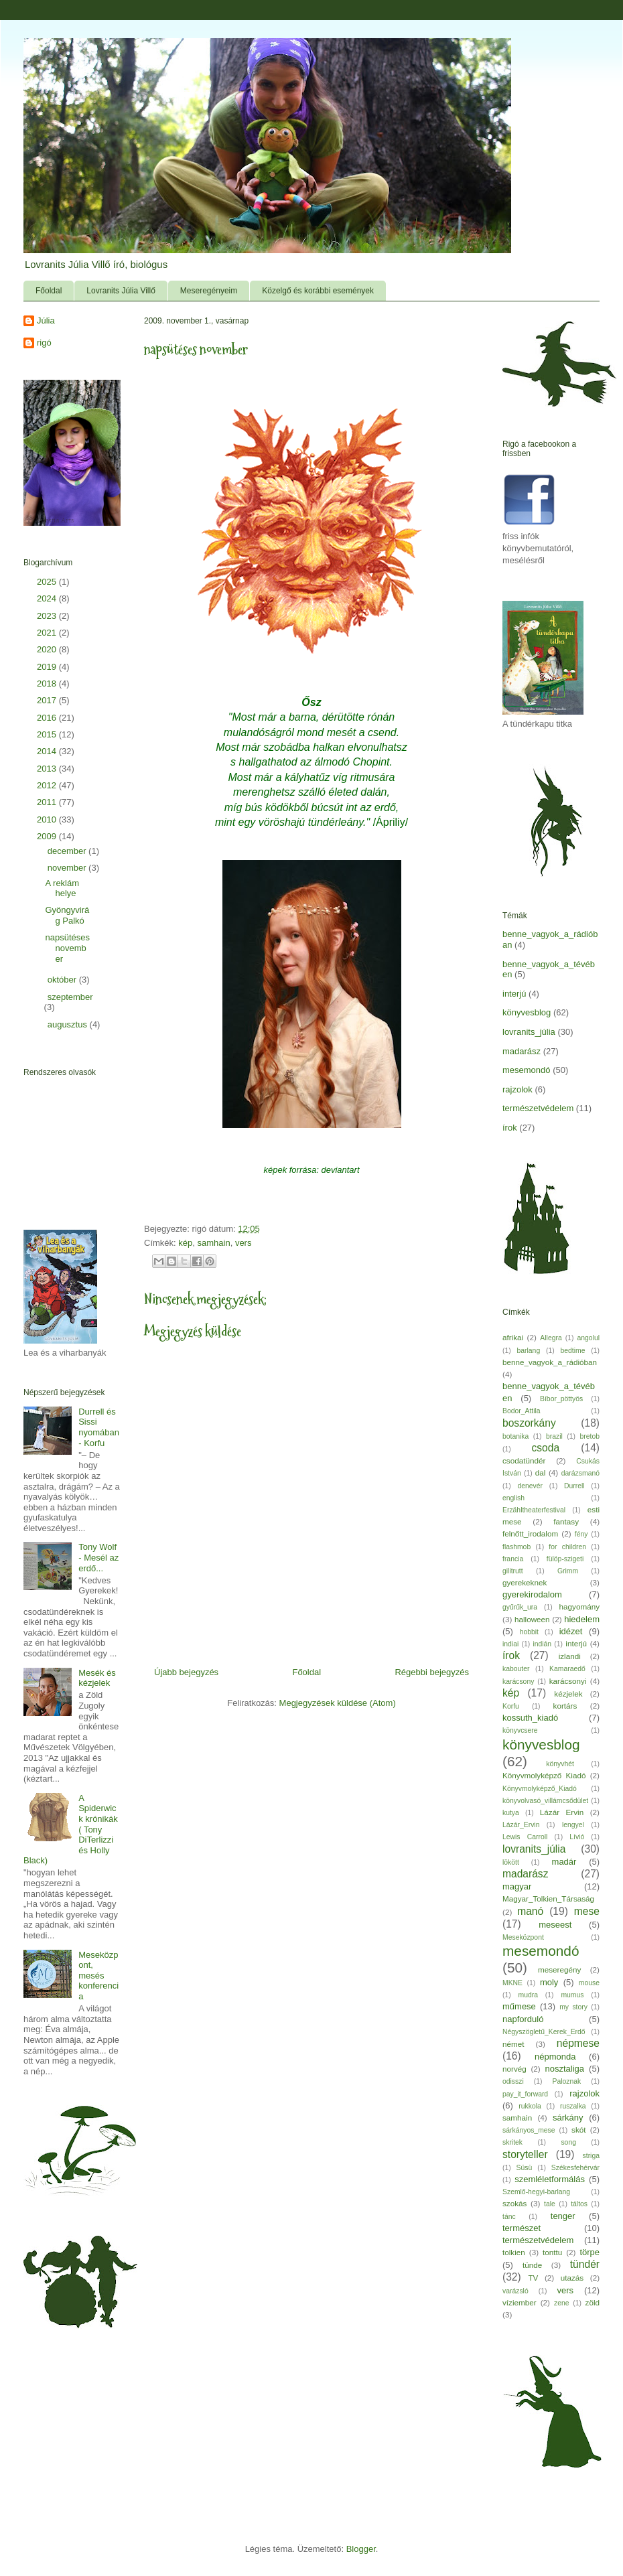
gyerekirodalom (532, 1594)
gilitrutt (512, 1571)
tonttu (552, 2252)
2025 (48, 582)
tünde (532, 2265)
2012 (48, 785)
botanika (515, 1436)
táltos (579, 2204)
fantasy (566, 1521)
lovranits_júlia (528, 1032)
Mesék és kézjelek (97, 1678)
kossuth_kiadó (530, 1718)
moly (549, 1982)
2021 (48, 633)
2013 (48, 769)
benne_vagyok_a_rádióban (549, 1362)
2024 (48, 598)
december (68, 851)
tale (549, 2204)
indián (542, 1644)
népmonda (555, 2057)
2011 (48, 802)
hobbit (529, 1632)
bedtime (573, 1350)
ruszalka (573, 2106)
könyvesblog (526, 1012)
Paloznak (567, 2081)
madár (564, 1862)
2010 (48, 819)
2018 (48, 683)
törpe (589, 2252)
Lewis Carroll (524, 1837)
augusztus (69, 1024)
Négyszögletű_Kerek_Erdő (543, 2031)
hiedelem (582, 1619)
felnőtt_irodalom (530, 1533)
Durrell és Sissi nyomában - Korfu (98, 1427)
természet (521, 2228)
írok (509, 1128)
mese (587, 1911)
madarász (521, 1051)
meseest (555, 1925)
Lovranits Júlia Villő (120, 290)
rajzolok (517, 1089)
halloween (532, 1619)
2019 (48, 667)
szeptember (70, 997)
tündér (585, 2264)
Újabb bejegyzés (186, 1672)
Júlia (46, 320)
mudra (528, 1995)
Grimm (567, 1571)
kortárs (565, 1705)
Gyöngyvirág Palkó (67, 915)
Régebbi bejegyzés (432, 1672)
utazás (572, 2277)
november (68, 868)
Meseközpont (523, 1937)
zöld (592, 2302)
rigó (44, 343)
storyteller (525, 2154)
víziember (519, 2302)
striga (591, 2155)
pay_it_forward (525, 2094)
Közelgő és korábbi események (318, 290)
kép (185, 1243)
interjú (514, 994)
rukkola (529, 2106)
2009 (48, 836)
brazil (554, 1436)
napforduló (522, 2019)
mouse (589, 1983)
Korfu (510, 1706)
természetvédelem (537, 1108)
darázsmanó (580, 1473)
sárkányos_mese (528, 2130)
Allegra (550, 1338)
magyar (516, 1886)
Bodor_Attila (521, 1411)
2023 (48, 616)
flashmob (516, 1547)
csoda (545, 1447)
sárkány (568, 2118)
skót (578, 2129)
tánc (509, 2216)
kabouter (515, 1668)
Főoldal (49, 290)
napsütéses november (67, 947)
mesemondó (526, 1070)
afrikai (512, 1337)
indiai (510, 1644)
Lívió (576, 1837)
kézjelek (568, 1693)
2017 (48, 700)
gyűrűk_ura (519, 1607)
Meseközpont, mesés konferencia (98, 1975)
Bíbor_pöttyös (561, 1399)
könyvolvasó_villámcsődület (545, 1800)
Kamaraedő (567, 1668)
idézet (571, 1631)
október (63, 980)
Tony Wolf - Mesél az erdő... (98, 1557)
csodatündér (523, 1460)
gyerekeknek (524, 1582)
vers (243, 1243)
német (513, 2044)
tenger (563, 2216)
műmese (519, 2006)
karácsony (518, 1681)
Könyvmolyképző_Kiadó (539, 1788)
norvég (514, 2068)
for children (567, 1547)
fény (581, 1534)
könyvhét (560, 1764)
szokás (514, 2203)
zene (561, 2303)
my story (573, 2007)
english (513, 1498)
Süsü (524, 2167)
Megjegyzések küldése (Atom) (337, 1703)
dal (540, 1472)
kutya (510, 1812)
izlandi (570, 1656)
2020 (48, 649)
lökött (510, 1862)
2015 (48, 734)
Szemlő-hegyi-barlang (536, 2192)
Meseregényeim (208, 290)
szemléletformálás (549, 2179)
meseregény (559, 1969)
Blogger (361, 2549)
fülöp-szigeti (565, 1559)
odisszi (513, 2081)
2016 (48, 718)
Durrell (574, 1486)
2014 (48, 751)
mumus (572, 1995)
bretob (590, 1436)
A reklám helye (62, 888)
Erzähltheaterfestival (533, 1510)
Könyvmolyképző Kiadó (543, 1775)
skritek (512, 2142)
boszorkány (529, 1423)
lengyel (573, 1825)
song (568, 2142)
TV (533, 2277)
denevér (530, 1486)
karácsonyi (568, 1680)
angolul (588, 1338)
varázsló (515, 2291)
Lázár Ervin (561, 1812)
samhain (214, 1243)
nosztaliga (564, 2069)
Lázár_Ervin (520, 1825)
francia (512, 1559)
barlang (529, 1350)
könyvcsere (520, 1730)
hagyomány (579, 1606)
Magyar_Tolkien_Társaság (548, 1898)
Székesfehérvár (575, 2167)
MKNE (512, 1983)
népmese (578, 2043)
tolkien (513, 2252)
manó (530, 1911)
